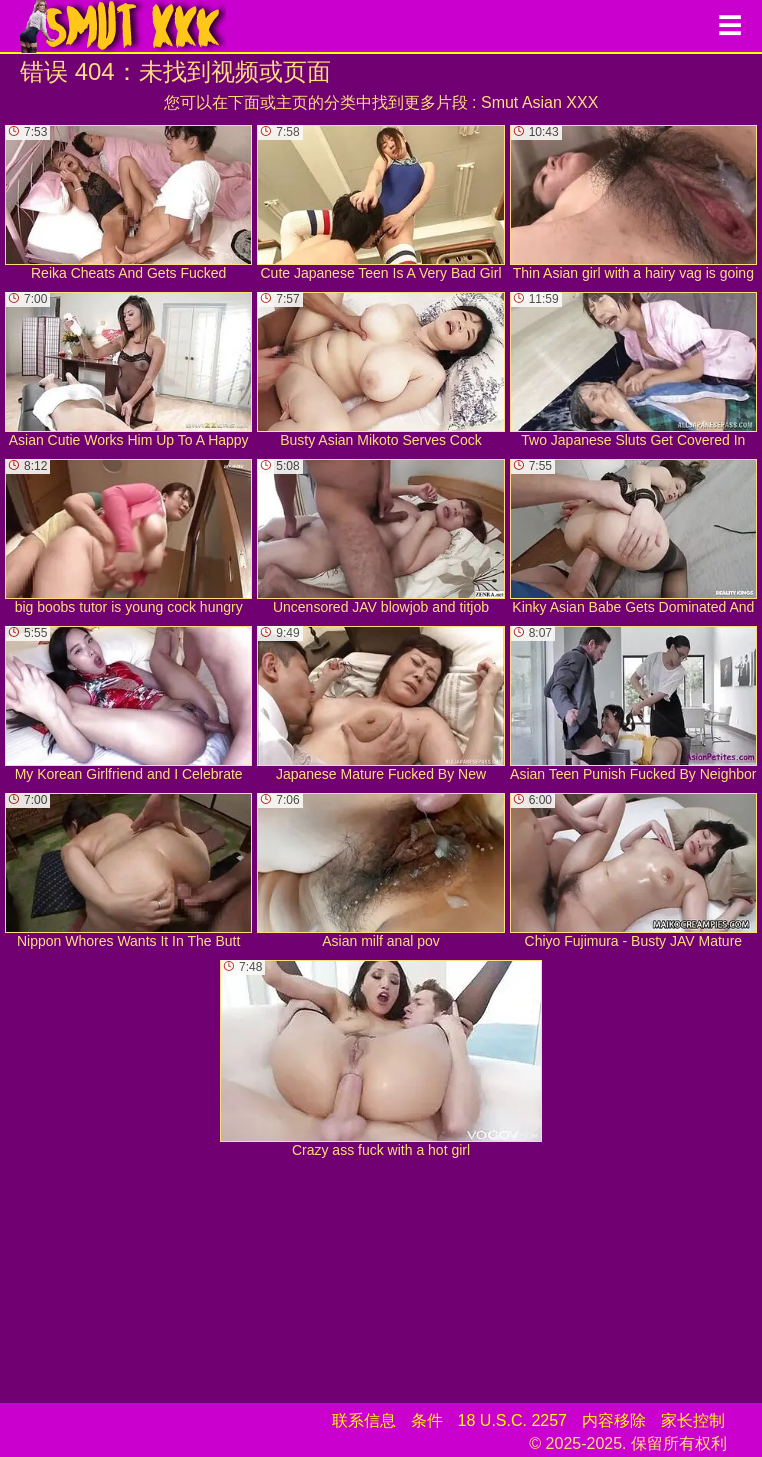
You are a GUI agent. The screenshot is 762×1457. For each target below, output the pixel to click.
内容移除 (614, 1420)
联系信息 (364, 1420)
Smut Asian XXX (539, 102)
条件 (427, 1420)
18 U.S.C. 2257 (512, 1420)
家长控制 (693, 1420)
